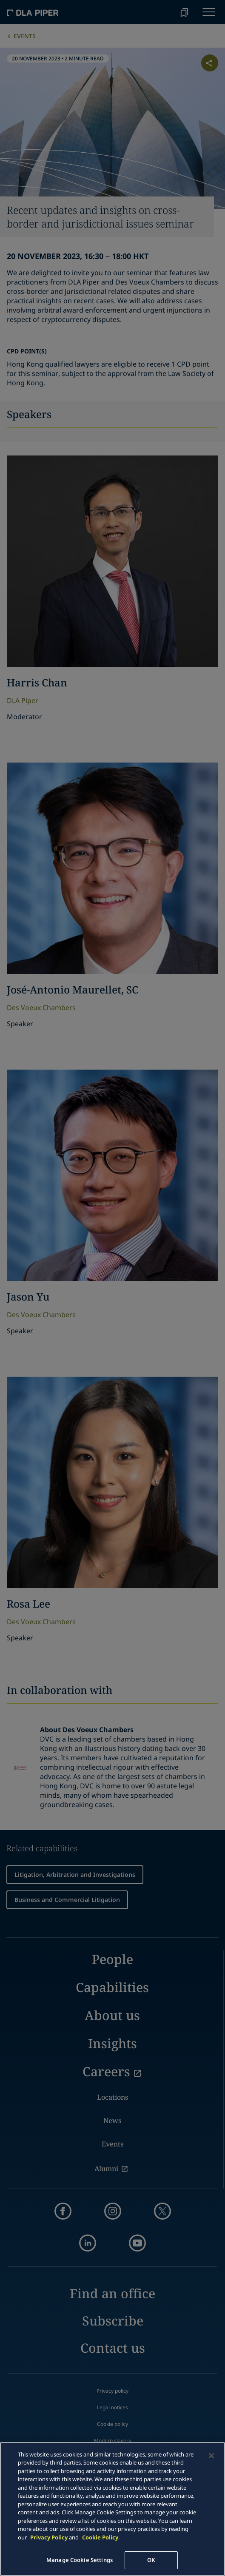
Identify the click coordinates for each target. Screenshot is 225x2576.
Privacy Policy (49, 2537)
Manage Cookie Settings (79, 2560)
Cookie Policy (100, 2537)
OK (151, 2560)
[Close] (211, 2455)
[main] (112, 2509)
